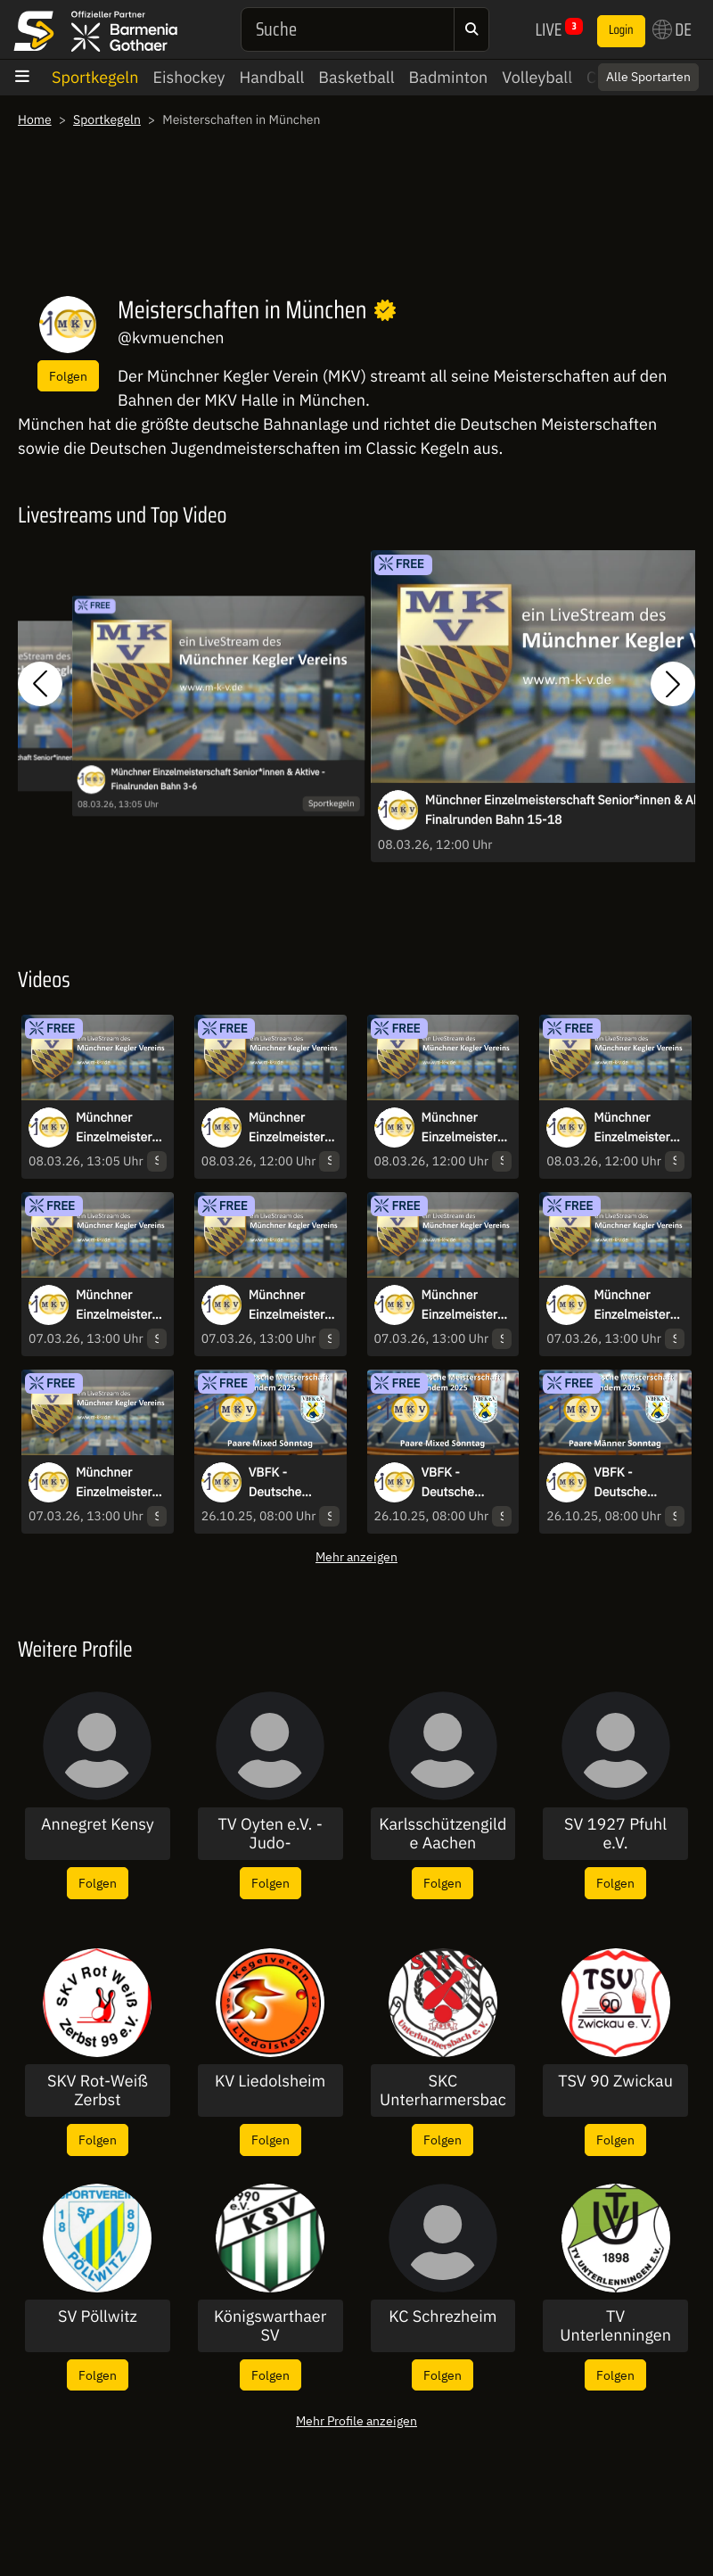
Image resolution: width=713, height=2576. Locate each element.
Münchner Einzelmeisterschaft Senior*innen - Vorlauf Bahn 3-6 (638, 1305)
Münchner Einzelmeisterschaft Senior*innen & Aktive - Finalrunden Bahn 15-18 (466, 1128)
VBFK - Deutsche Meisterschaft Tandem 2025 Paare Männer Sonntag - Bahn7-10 (632, 1483)
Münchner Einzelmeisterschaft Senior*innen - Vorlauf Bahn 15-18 (120, 1305)
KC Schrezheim (442, 2316)
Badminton (448, 77)
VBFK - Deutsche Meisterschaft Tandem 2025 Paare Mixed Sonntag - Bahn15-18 (287, 1483)
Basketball (356, 77)
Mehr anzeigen (356, 1556)
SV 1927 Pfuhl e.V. (615, 1834)
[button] (40, 683)
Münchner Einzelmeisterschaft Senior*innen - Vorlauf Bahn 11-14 (293, 1305)
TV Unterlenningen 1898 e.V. (615, 2326)
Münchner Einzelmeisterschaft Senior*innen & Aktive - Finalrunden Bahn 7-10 (293, 1128)
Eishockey (188, 77)
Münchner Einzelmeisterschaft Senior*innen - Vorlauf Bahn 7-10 (466, 1305)
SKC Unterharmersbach (443, 2090)
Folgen (68, 375)
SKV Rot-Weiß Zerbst (97, 2090)
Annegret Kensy (97, 1824)
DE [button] (672, 29)
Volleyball (537, 77)
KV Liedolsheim (270, 2081)
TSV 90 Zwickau (615, 2081)
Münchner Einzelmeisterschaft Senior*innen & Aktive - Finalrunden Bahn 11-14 (638, 1128)
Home (35, 119)
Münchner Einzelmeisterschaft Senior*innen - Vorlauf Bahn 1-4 (120, 1483)
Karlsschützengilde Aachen (442, 1834)
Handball (272, 77)
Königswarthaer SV (270, 2326)
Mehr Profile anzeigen (356, 2420)
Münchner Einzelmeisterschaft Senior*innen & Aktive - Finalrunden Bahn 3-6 (217, 779)
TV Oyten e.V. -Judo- (269, 1834)
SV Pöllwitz (97, 2316)
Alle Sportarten (648, 77)
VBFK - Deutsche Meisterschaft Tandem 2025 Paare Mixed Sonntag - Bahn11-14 (460, 1483)
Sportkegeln (95, 77)
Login (621, 30)
